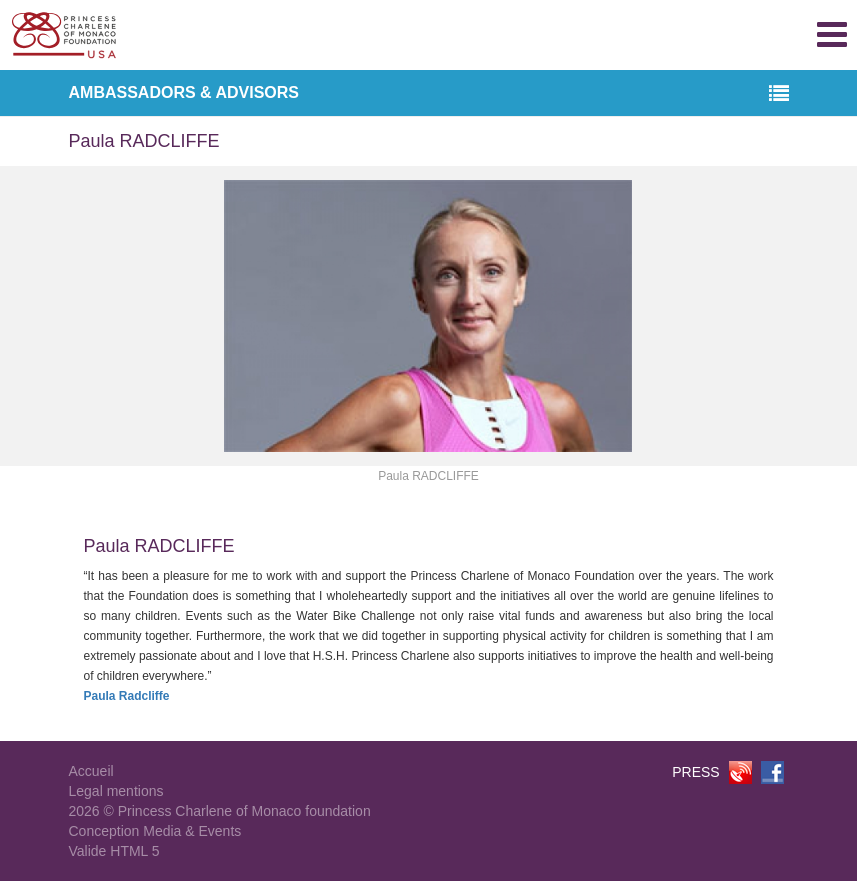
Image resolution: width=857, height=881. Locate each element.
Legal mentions (116, 791)
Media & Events (192, 831)
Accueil (91, 771)
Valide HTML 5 (114, 851)
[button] (779, 94)
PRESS (695, 772)
